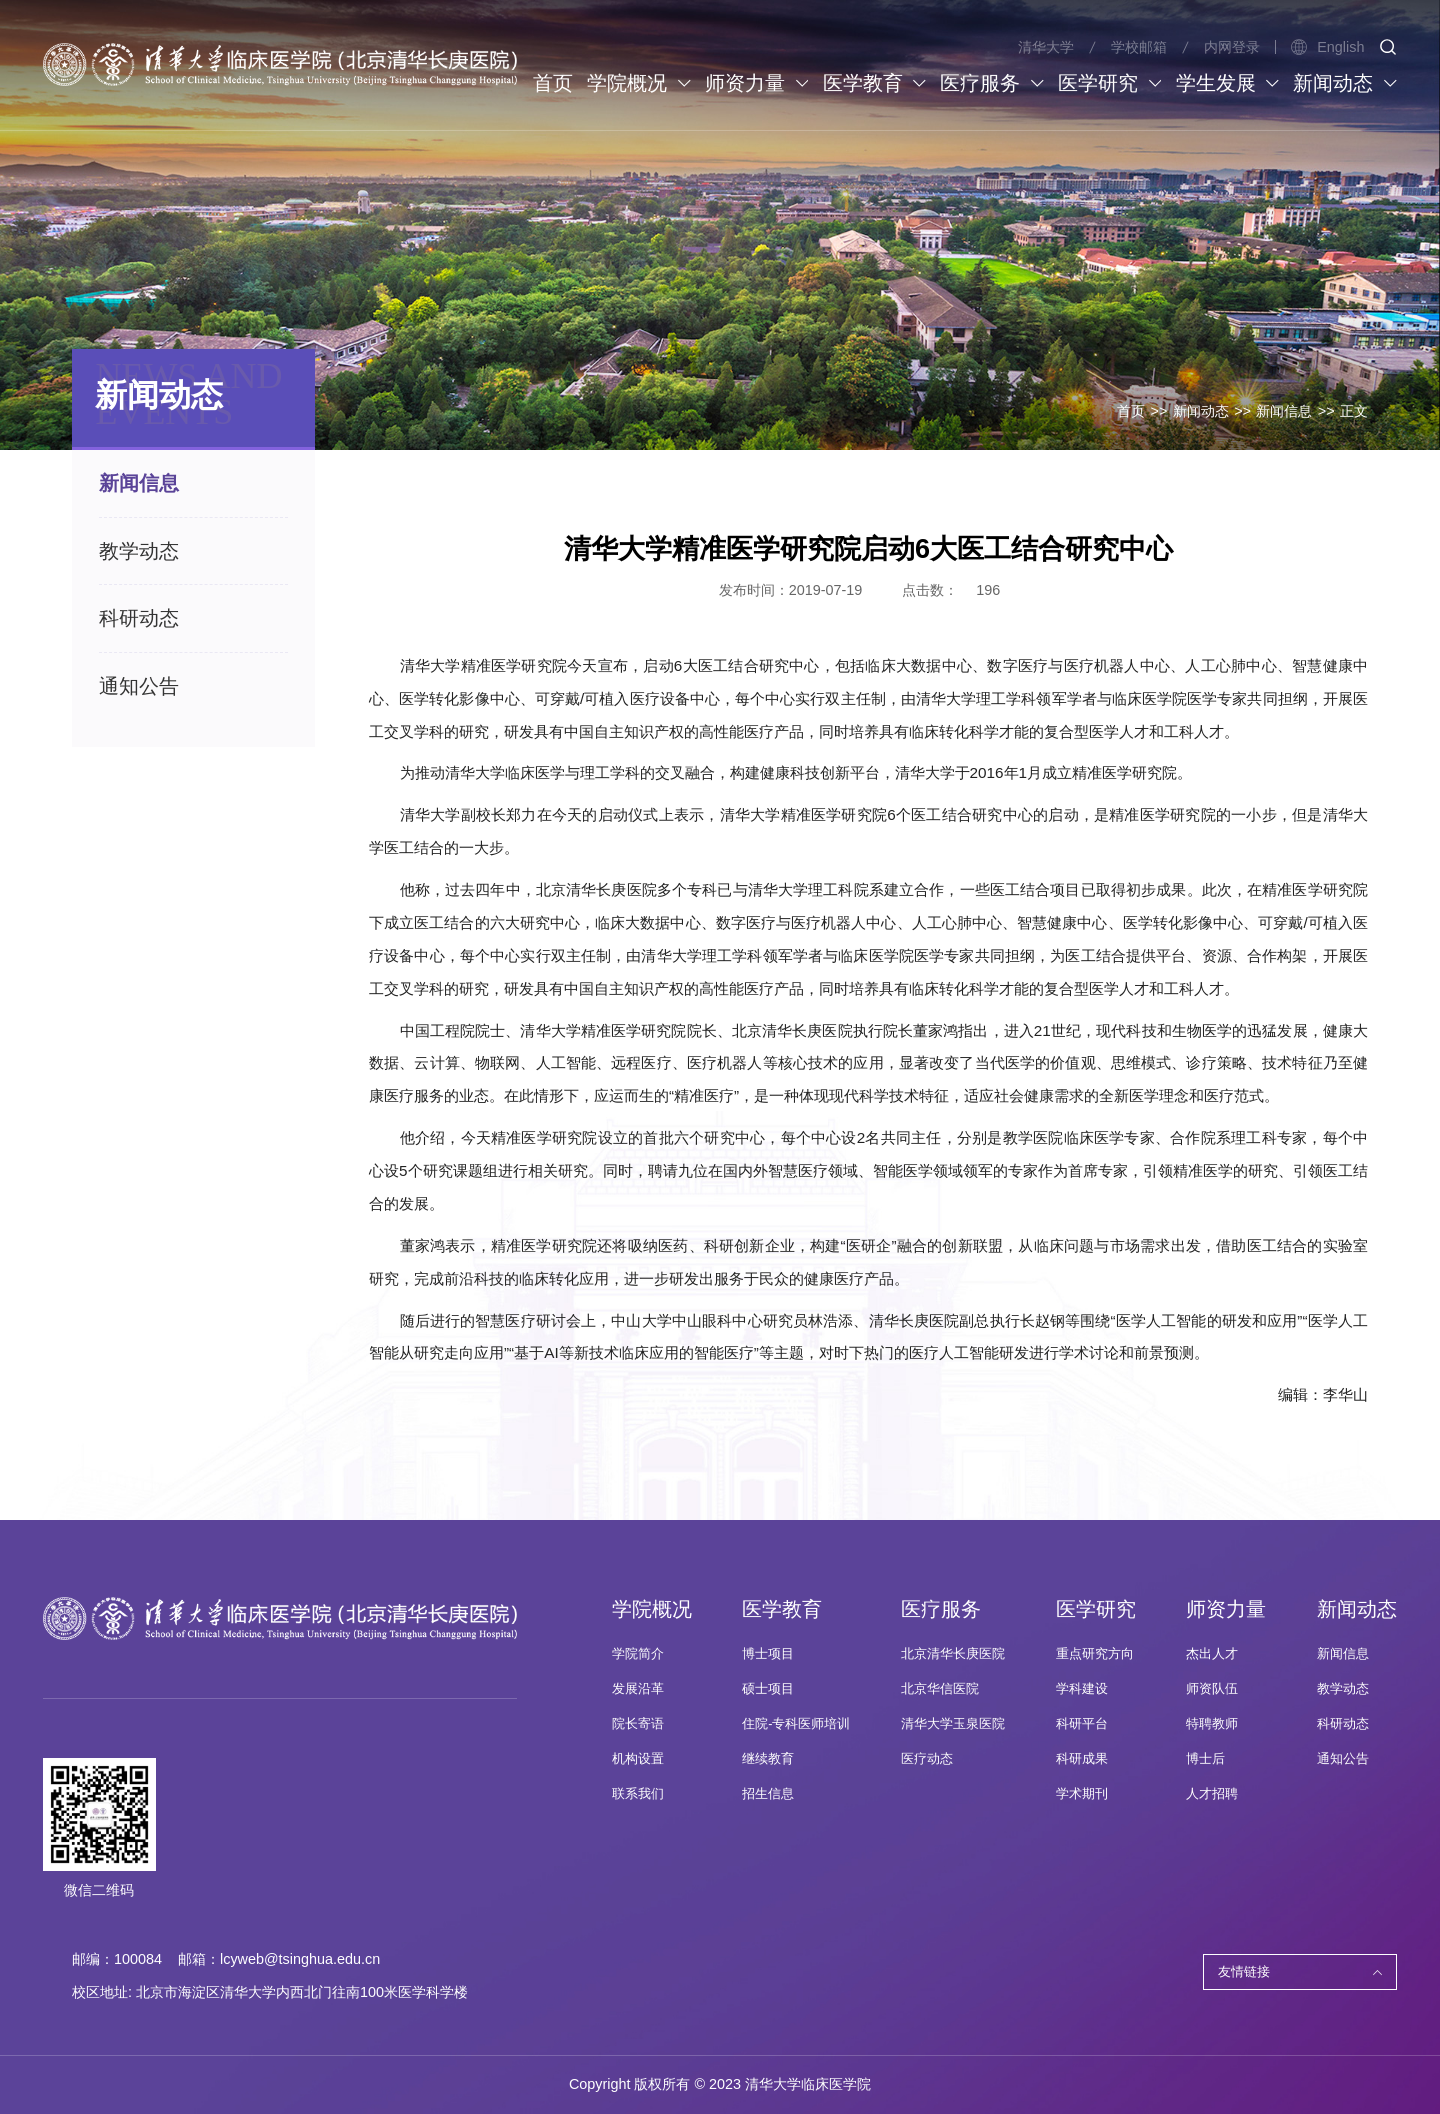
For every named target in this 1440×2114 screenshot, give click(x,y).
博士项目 (768, 1654)
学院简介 (638, 1654)
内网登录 (1232, 47)
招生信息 (768, 1794)
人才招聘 (1212, 1794)
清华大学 (1046, 47)
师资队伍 (1212, 1689)
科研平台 (1082, 1724)
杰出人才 (1212, 1654)
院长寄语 (638, 1724)
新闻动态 (1201, 411)
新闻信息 (1284, 411)
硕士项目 (768, 1689)
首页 (1131, 411)
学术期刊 (1082, 1794)
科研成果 (1082, 1759)
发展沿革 (638, 1689)
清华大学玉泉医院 (953, 1724)
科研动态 (1343, 1724)
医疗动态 (927, 1759)
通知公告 (1343, 1759)
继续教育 (768, 1759)
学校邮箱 (1139, 47)
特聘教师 (1212, 1724)
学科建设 (1082, 1689)
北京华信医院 (940, 1689)
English (1327, 47)
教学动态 (1343, 1689)
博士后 (1205, 1759)
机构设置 (638, 1759)
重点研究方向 (1095, 1654)
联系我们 (638, 1794)
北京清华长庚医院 (953, 1654)
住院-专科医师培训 (796, 1724)
